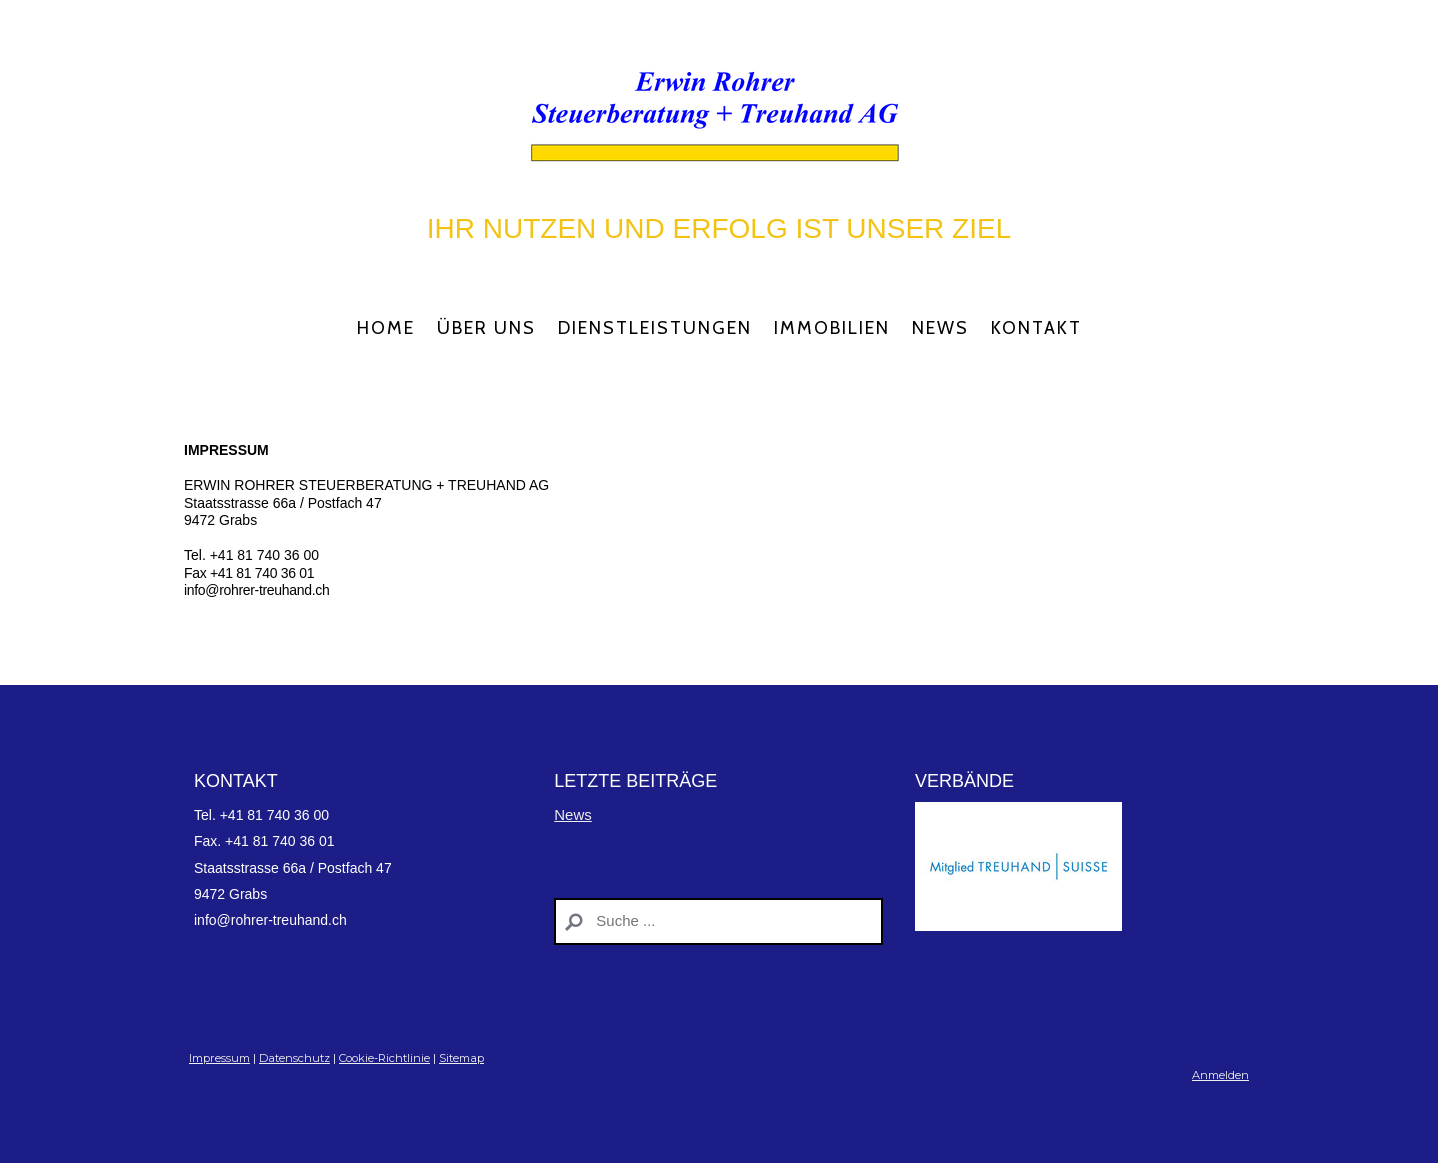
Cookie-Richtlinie (384, 1058)
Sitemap (461, 1058)
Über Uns (486, 328)
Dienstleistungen (655, 328)
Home (386, 328)
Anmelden (1220, 1075)
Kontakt (1036, 328)
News (940, 328)
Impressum (219, 1058)
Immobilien (832, 328)
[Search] (718, 921)
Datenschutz (294, 1058)
